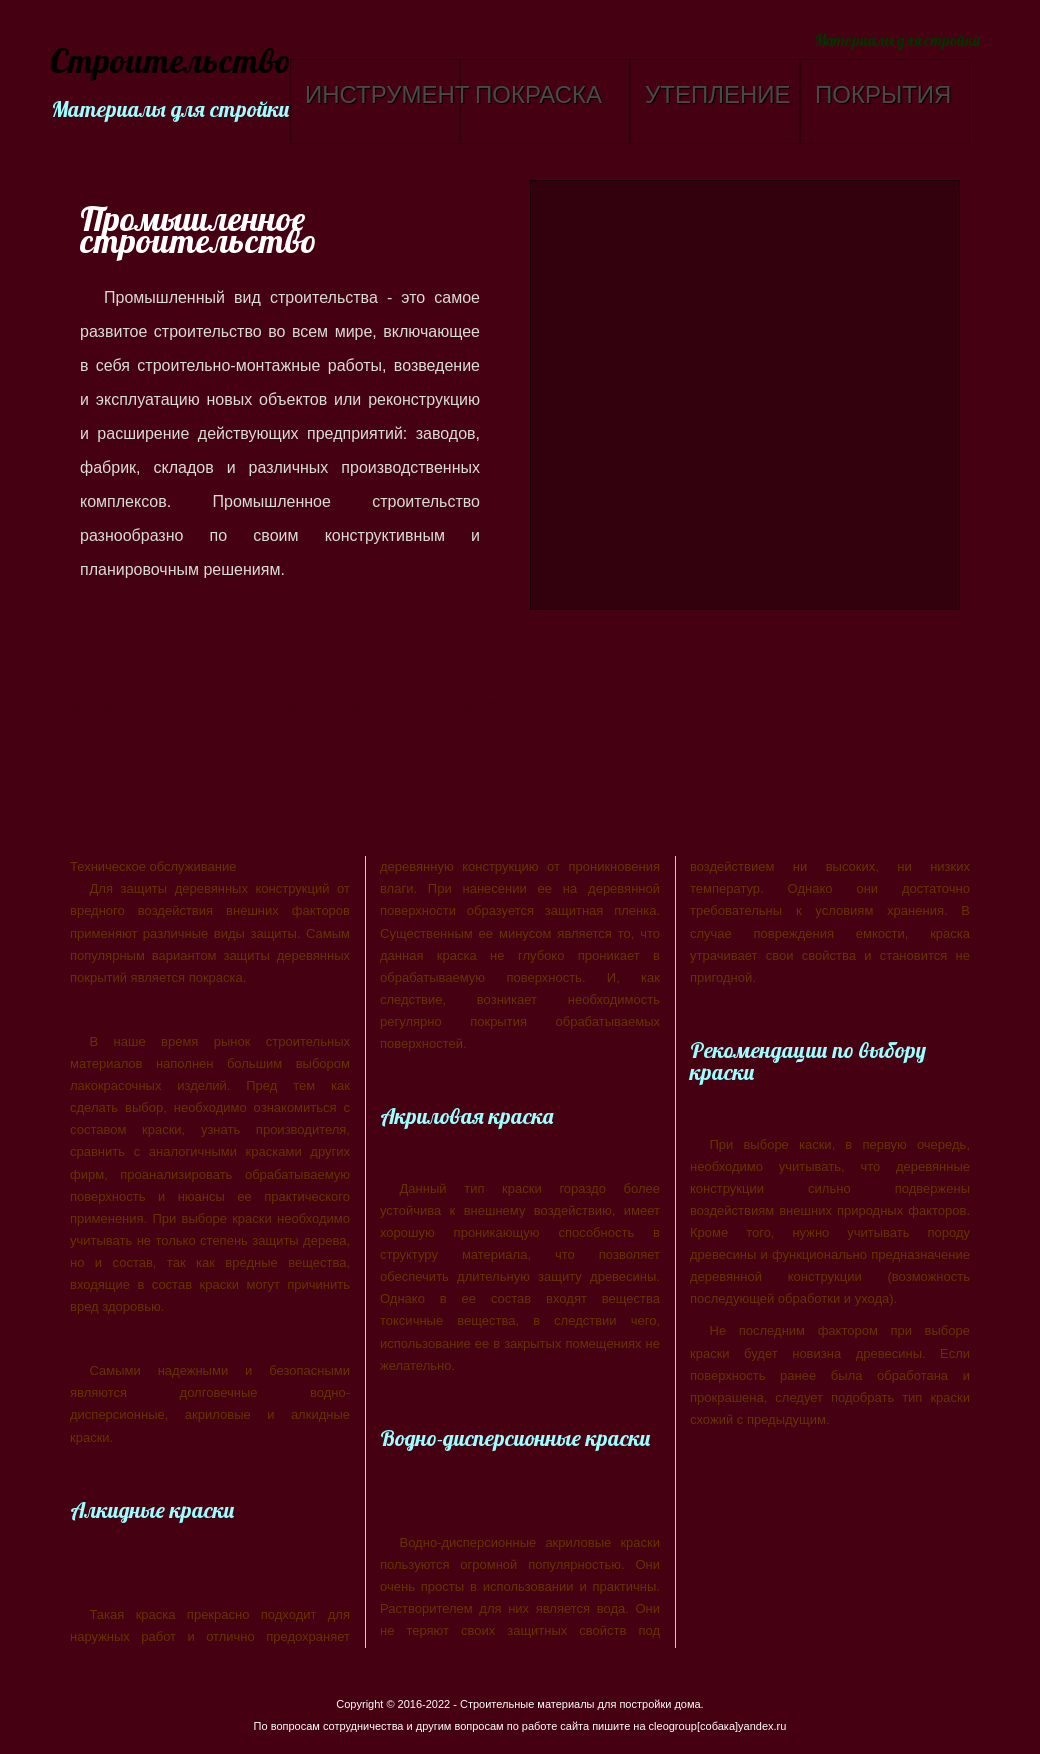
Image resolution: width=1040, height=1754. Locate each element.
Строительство (167, 62)
